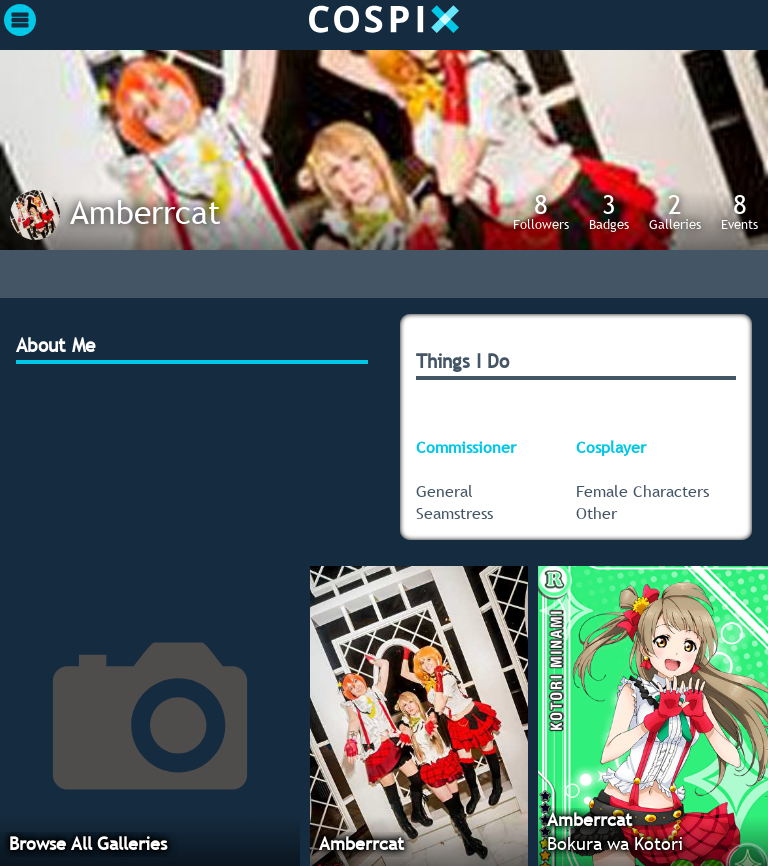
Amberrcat (145, 212)
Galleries (675, 211)
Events (739, 211)
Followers (541, 211)
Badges (609, 211)
